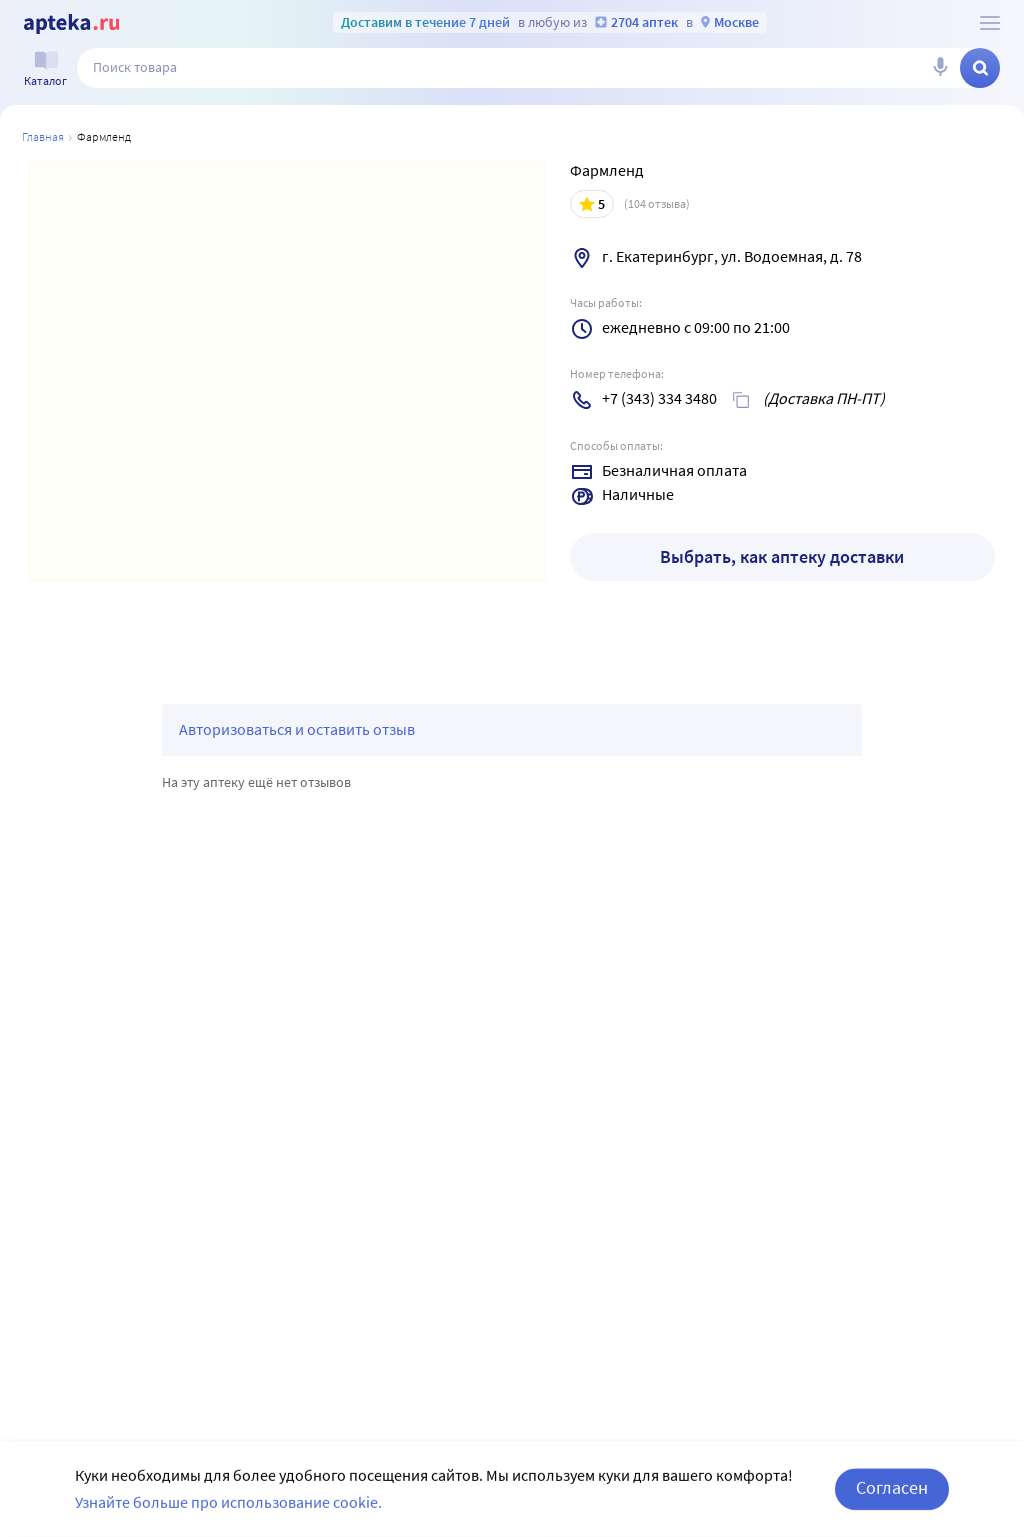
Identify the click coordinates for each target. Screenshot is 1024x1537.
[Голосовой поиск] (940, 68)
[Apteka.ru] (71, 24)
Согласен (892, 1505)
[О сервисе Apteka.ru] (990, 23)
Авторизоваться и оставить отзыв (297, 729)
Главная (43, 136)
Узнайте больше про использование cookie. (228, 1520)
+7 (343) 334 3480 (659, 398)
